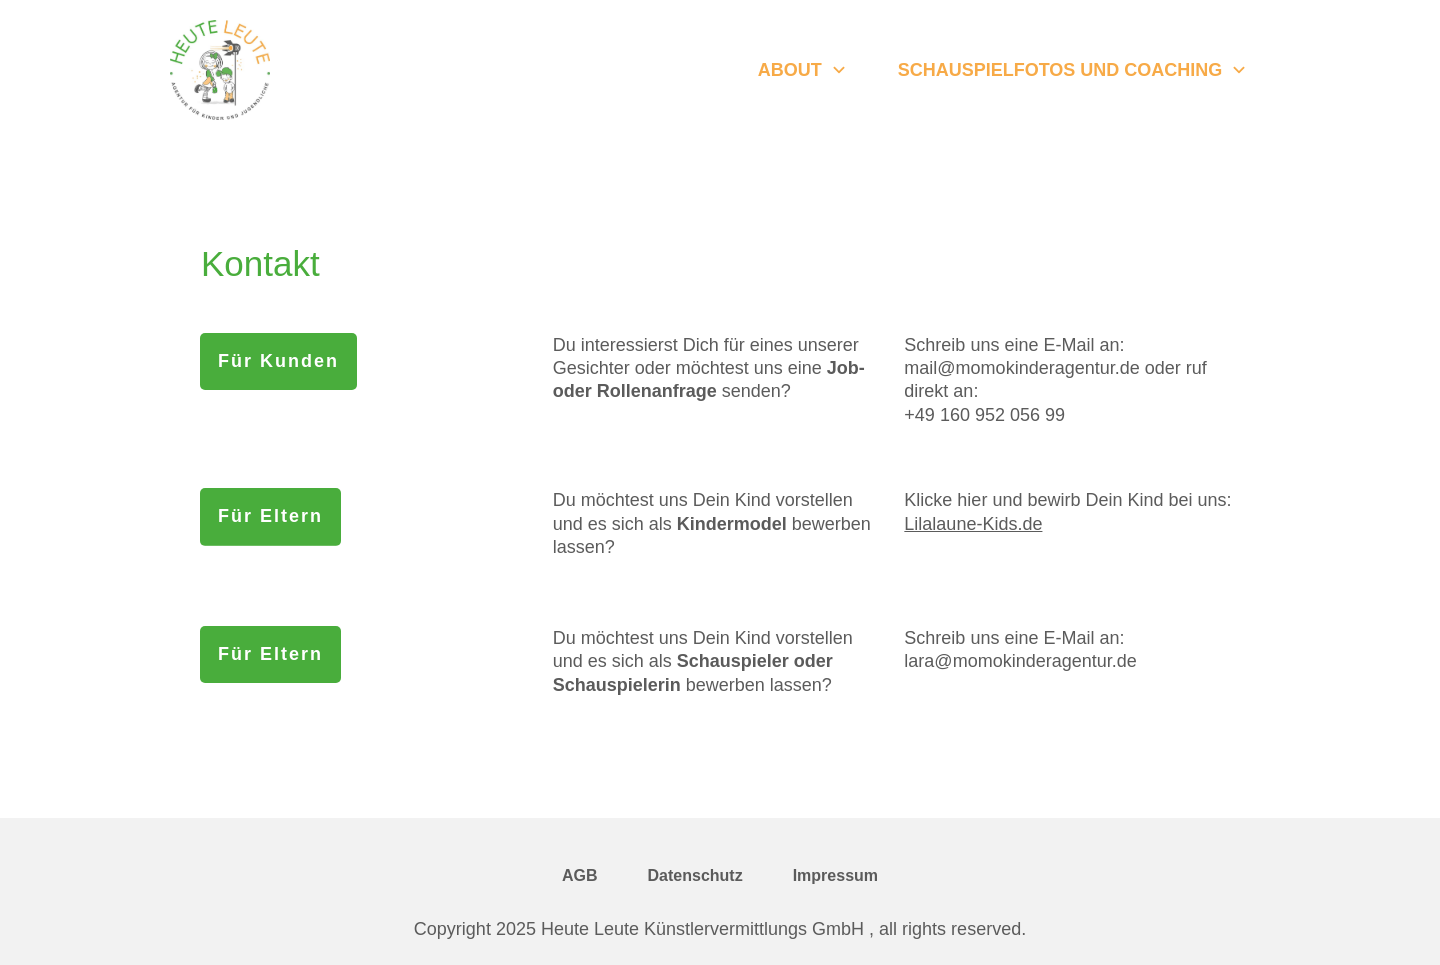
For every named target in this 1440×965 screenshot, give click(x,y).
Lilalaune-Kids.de (973, 524)
